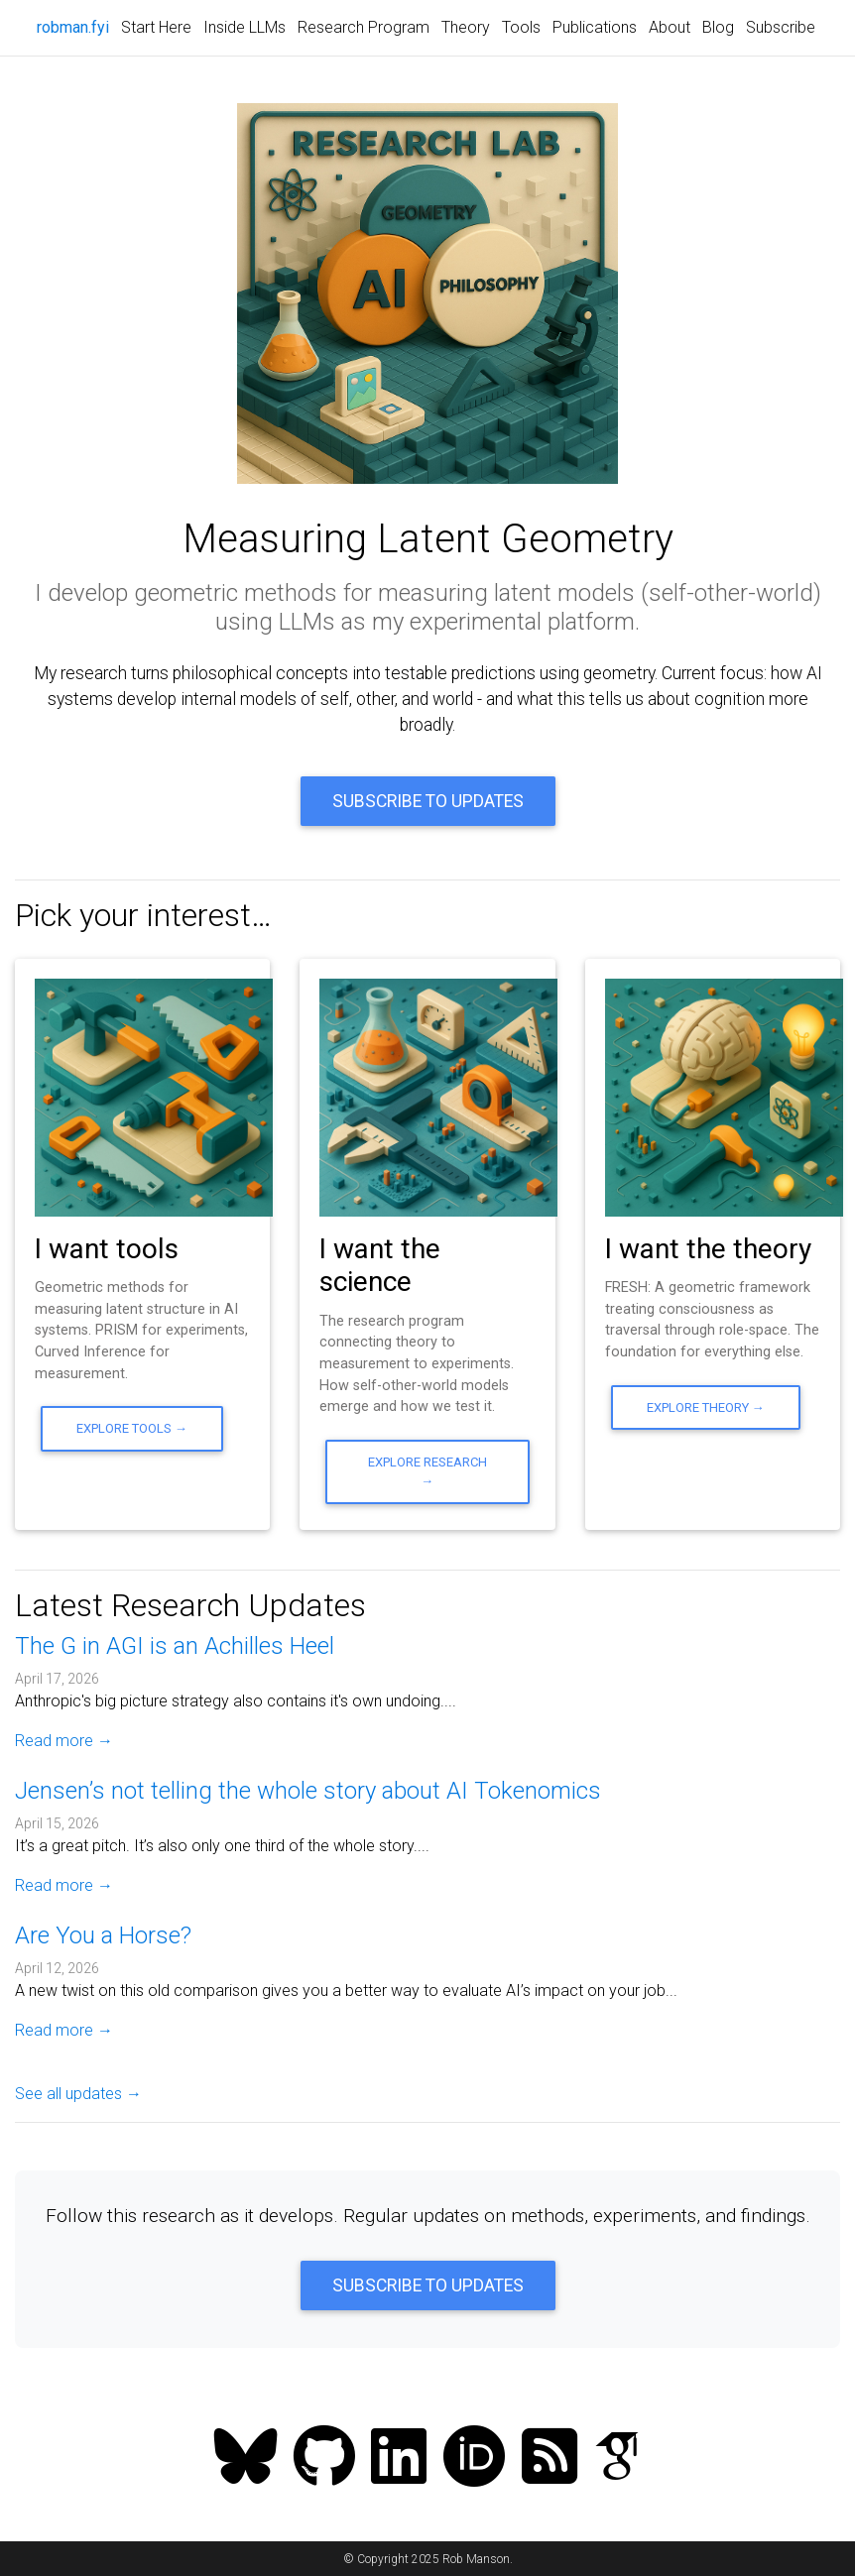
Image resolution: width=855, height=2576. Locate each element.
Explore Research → (427, 1471)
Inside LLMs (244, 27)
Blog (718, 27)
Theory (465, 27)
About (669, 27)
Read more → (64, 1740)
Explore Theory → (706, 1407)
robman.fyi (76, 26)
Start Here (156, 27)
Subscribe (780, 27)
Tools (521, 27)
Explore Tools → (131, 1428)
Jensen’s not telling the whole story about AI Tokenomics (308, 1791)
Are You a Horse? (103, 1935)
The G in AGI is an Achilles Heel (174, 1646)
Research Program (363, 27)
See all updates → (78, 2093)
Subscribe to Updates (428, 801)
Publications (594, 27)
